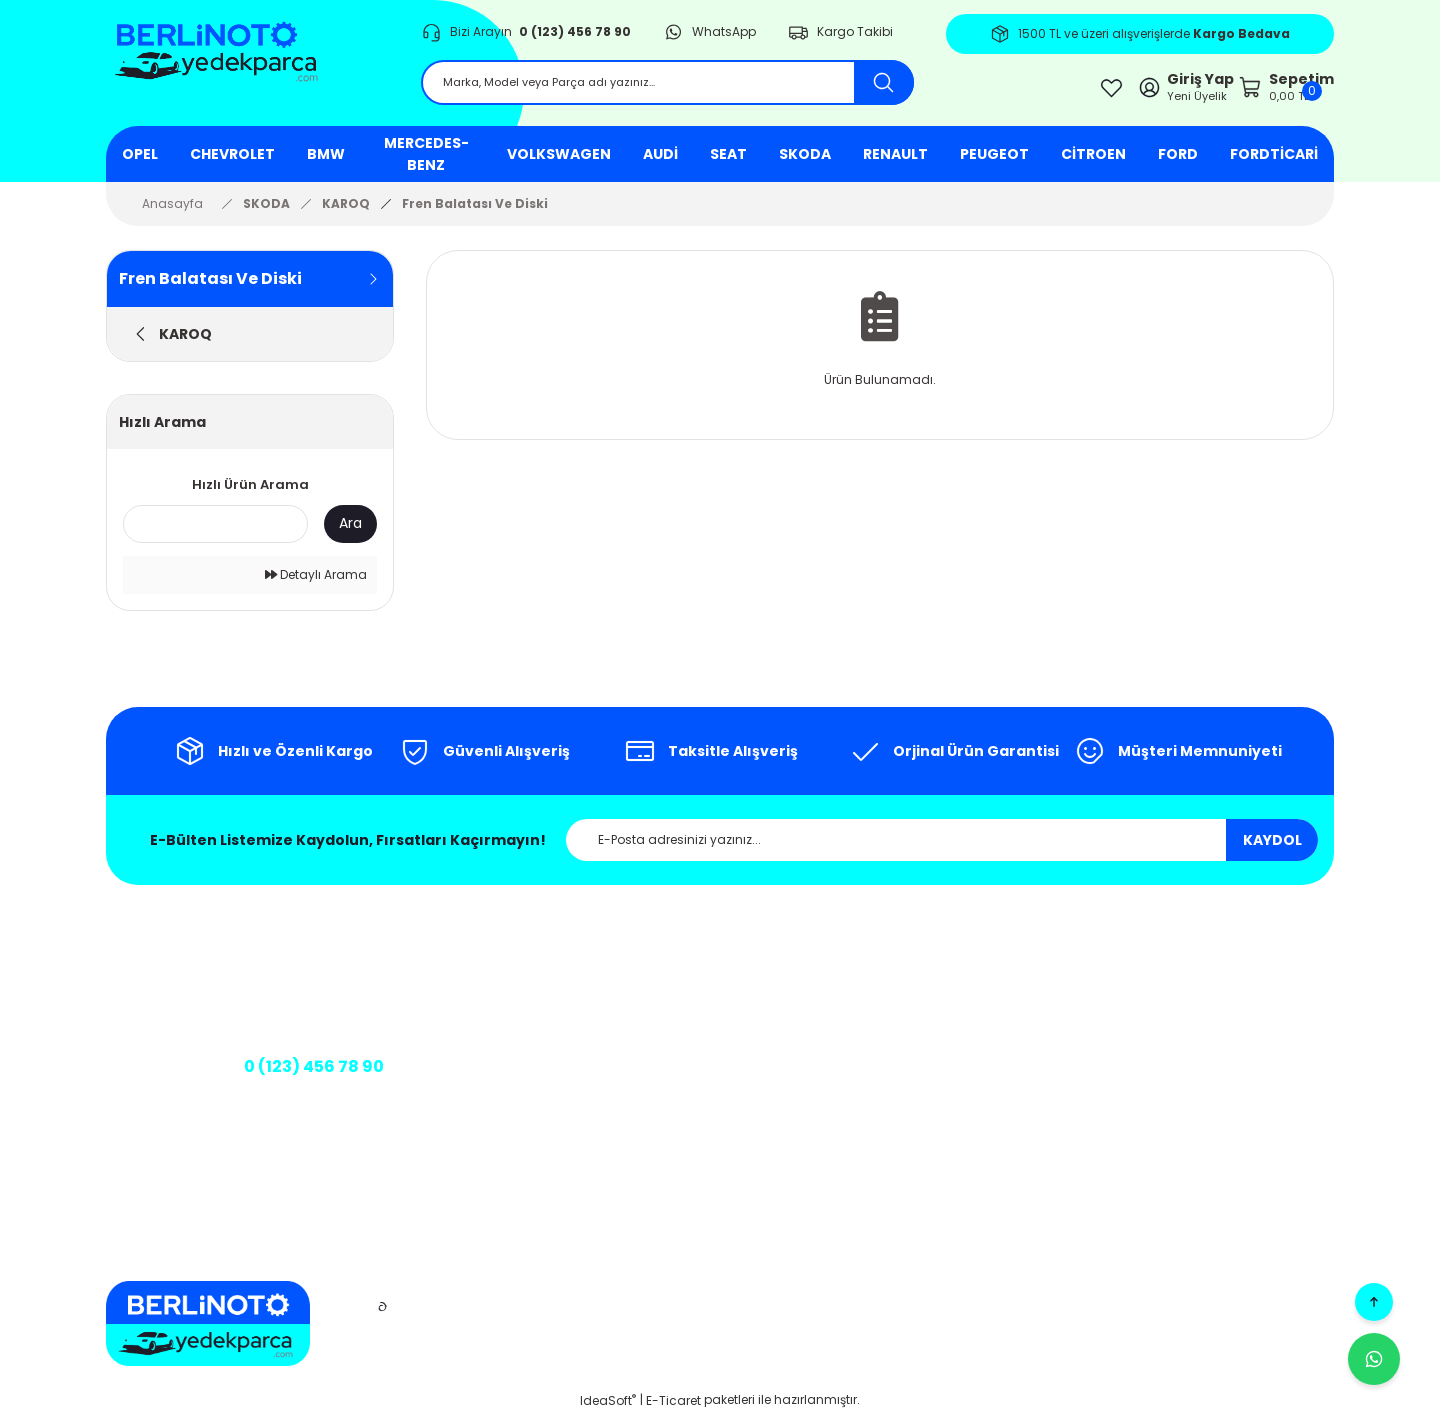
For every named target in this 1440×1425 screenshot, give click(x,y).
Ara (350, 534)
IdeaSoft (608, 1410)
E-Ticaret (673, 1410)
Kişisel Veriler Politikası (867, 1087)
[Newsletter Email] (942, 851)
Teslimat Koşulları (855, 1151)
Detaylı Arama (316, 585)
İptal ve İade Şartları (862, 1055)
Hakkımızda (556, 971)
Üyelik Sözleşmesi (854, 1119)
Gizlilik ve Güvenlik (856, 1023)
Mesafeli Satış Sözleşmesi (843, 981)
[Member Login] (1114, 93)
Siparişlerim (1179, 1035)
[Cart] (1259, 93)
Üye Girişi (1171, 971)
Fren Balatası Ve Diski (475, 214)
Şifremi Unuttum (1192, 1067)
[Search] (667, 92)
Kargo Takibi (558, 1067)
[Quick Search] (215, 535)
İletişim (541, 1003)
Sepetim (1169, 1003)
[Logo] (247, 69)
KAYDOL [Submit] (1272, 851)
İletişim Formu (562, 1035)
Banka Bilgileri (541, 1109)
